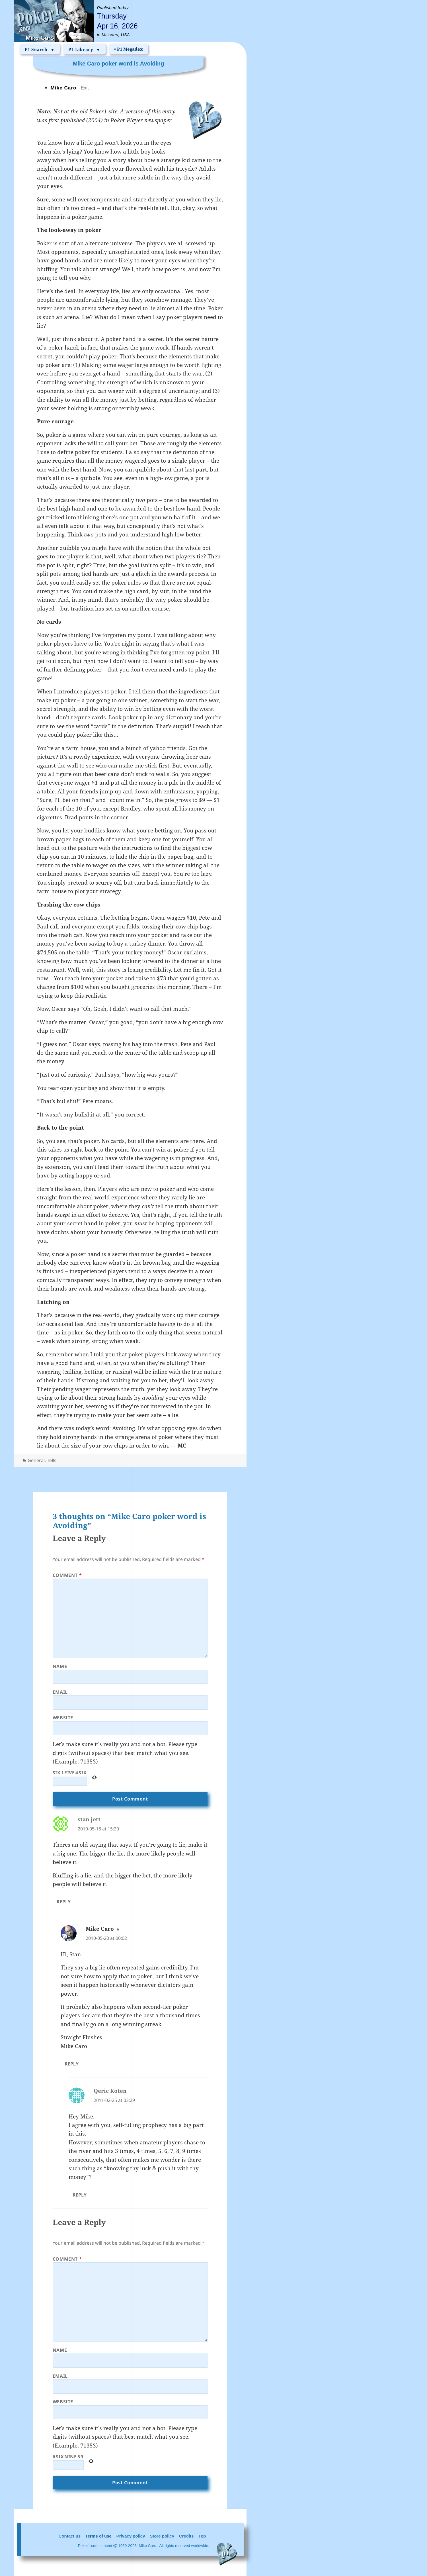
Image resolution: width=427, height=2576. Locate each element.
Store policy (162, 2536)
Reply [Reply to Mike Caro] (72, 2064)
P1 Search (40, 49)
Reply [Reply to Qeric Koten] (80, 2195)
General (36, 1460)
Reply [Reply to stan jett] (64, 1902)
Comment (67, 1575)
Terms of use (98, 2536)
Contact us (70, 2536)
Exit (85, 88)
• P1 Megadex (128, 49)
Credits (186, 2536)
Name (60, 1666)
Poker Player (126, 120)
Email (60, 1692)
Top (202, 2536)
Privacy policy (130, 2536)
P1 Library (84, 49)
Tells (51, 1460)
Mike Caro (100, 1928)
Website (63, 1717)
